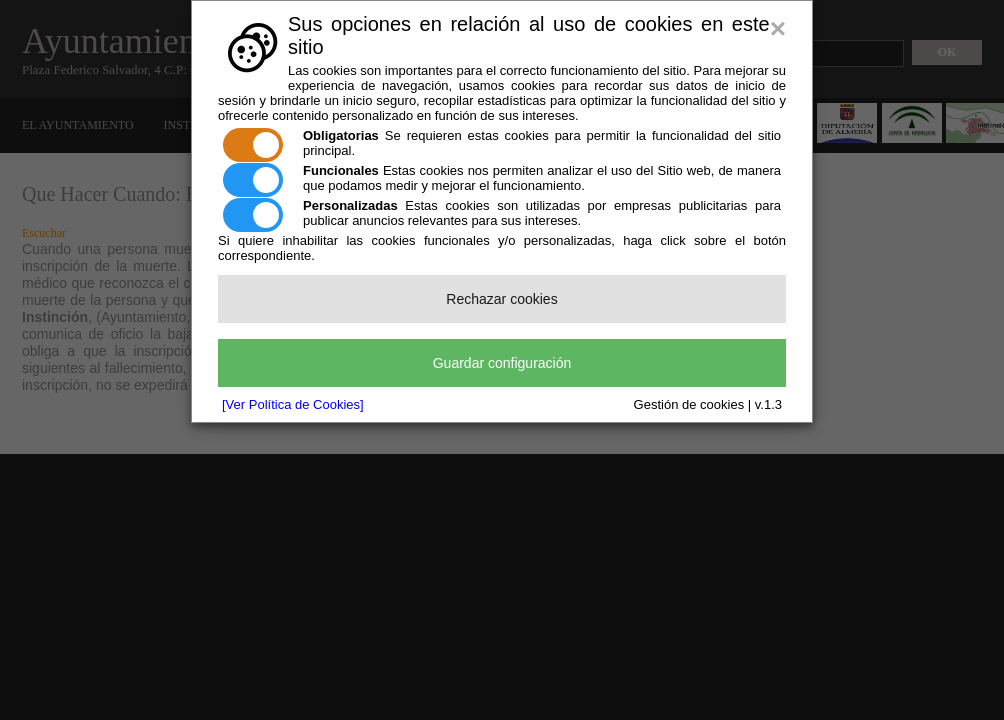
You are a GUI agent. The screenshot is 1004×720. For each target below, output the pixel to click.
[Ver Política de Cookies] (293, 404)
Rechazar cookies (501, 299)
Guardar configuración (502, 363)
